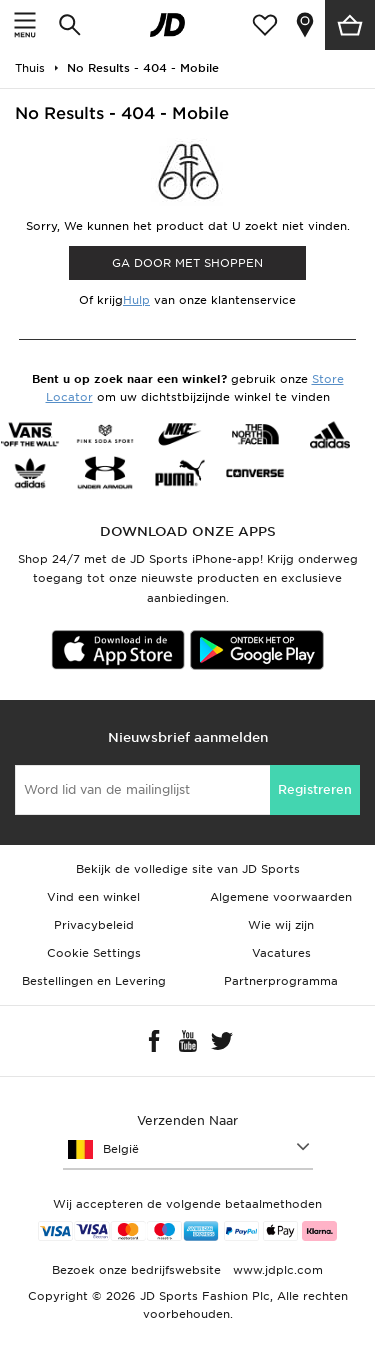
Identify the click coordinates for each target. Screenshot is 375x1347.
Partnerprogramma (281, 981)
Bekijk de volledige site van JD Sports (188, 869)
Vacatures (281, 953)
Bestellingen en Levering (94, 981)
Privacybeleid (94, 925)
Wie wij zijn (281, 925)
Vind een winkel (93, 897)
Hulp (136, 300)
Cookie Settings (94, 953)
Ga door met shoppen (187, 263)
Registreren (315, 789)
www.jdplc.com (276, 1270)
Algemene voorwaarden (281, 897)
